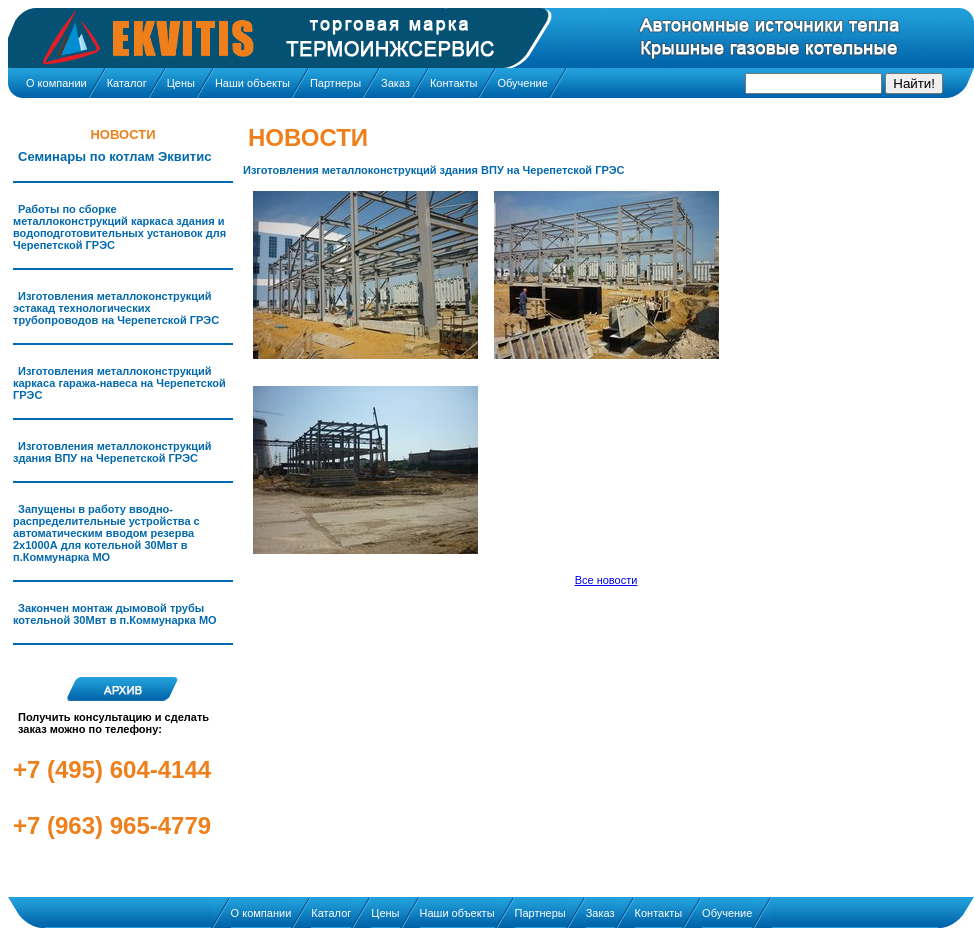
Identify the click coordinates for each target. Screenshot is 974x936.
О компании (56, 83)
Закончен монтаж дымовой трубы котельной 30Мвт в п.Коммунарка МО (115, 614)
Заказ (395, 83)
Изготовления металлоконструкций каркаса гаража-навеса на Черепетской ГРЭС (119, 383)
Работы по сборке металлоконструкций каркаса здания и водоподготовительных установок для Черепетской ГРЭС (119, 227)
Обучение (522, 83)
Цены (181, 83)
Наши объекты (252, 83)
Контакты (454, 83)
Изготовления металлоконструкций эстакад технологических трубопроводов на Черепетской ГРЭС (116, 308)
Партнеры (335, 83)
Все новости (606, 580)
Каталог (127, 83)
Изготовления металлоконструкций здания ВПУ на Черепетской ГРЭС (112, 452)
